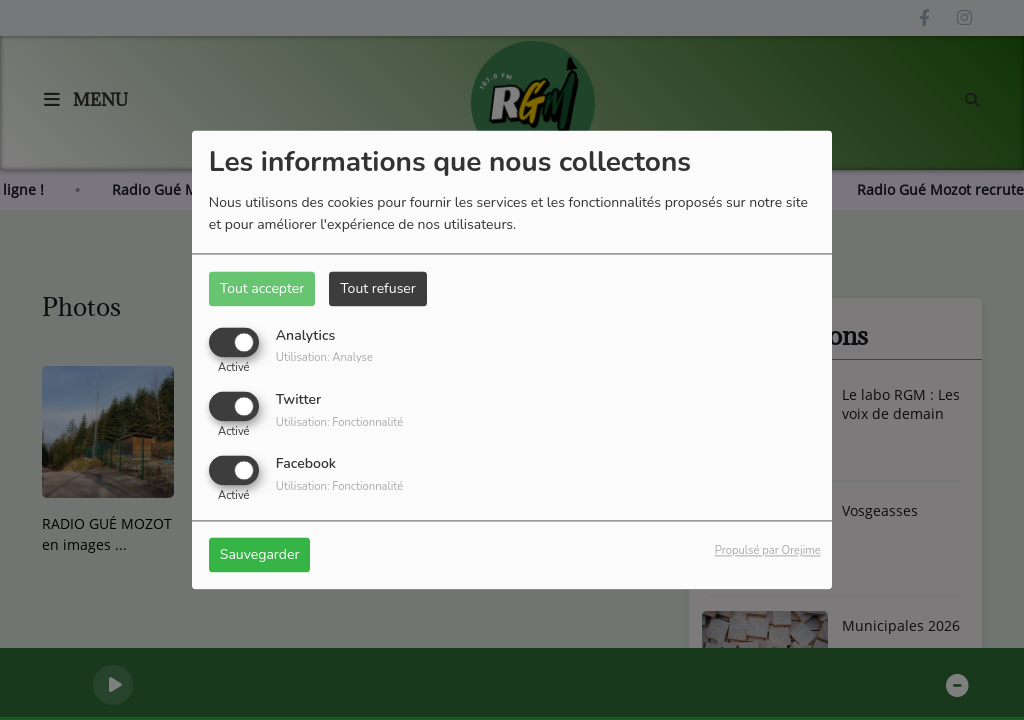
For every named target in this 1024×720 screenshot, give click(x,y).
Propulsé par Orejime (768, 551)
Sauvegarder (260, 555)
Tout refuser (378, 288)
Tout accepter (262, 288)
